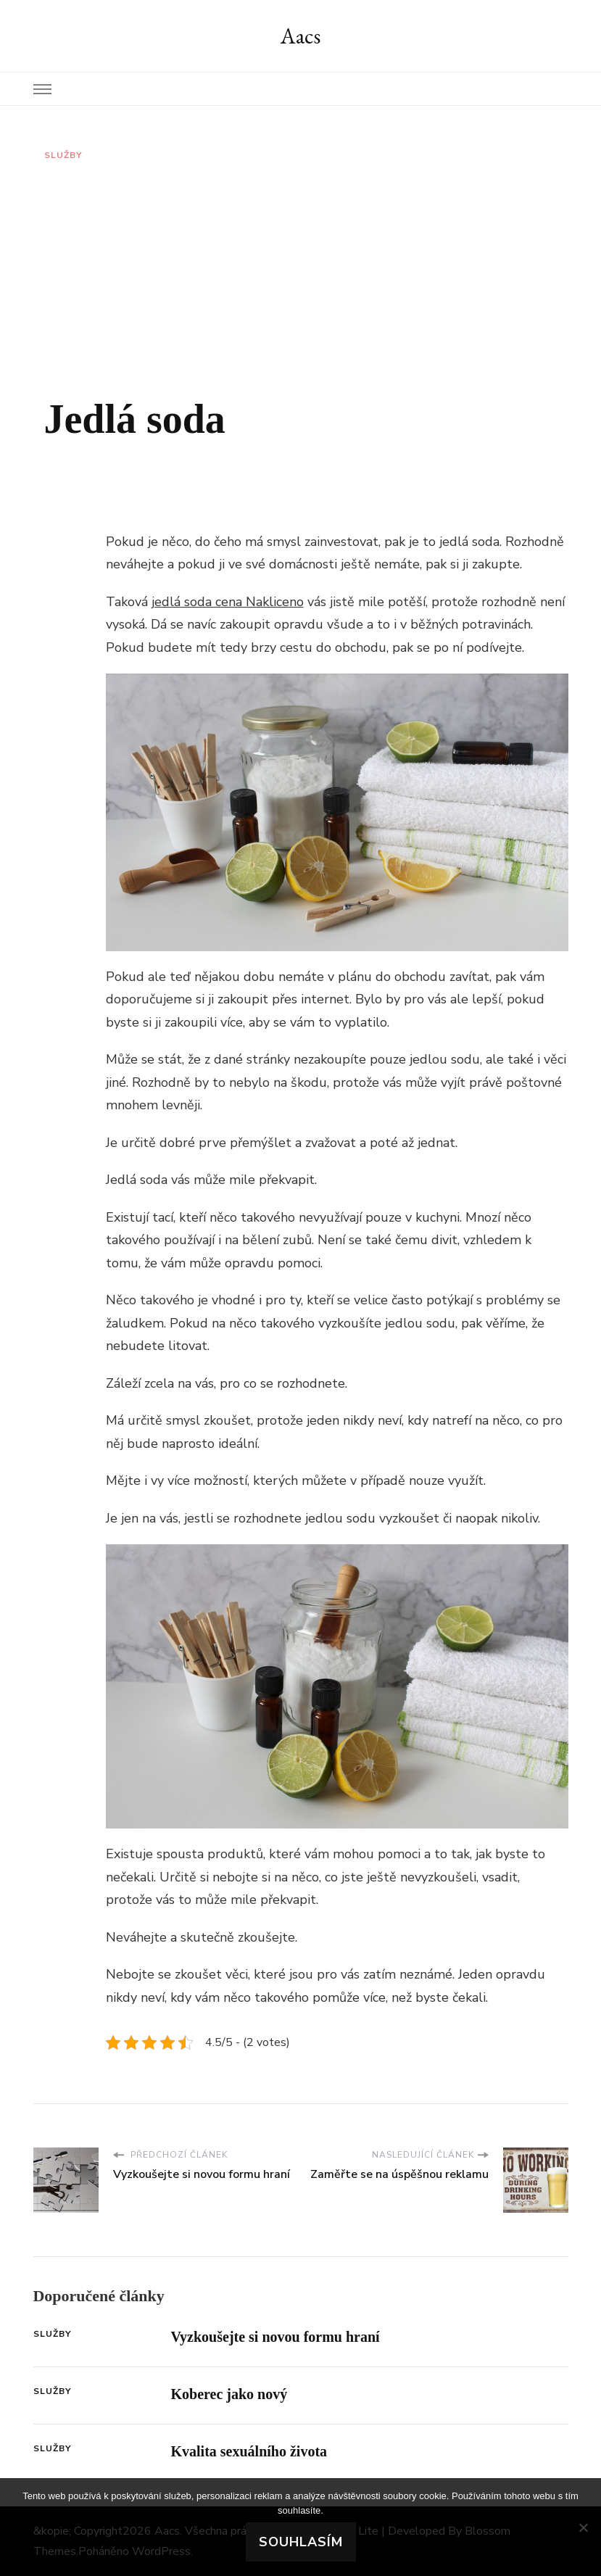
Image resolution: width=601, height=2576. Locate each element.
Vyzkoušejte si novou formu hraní (275, 2337)
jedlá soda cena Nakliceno (228, 601)
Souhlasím (301, 2542)
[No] (583, 2527)
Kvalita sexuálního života (249, 2451)
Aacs (300, 36)
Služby (63, 155)
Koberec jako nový (229, 2394)
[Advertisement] (301, 278)
